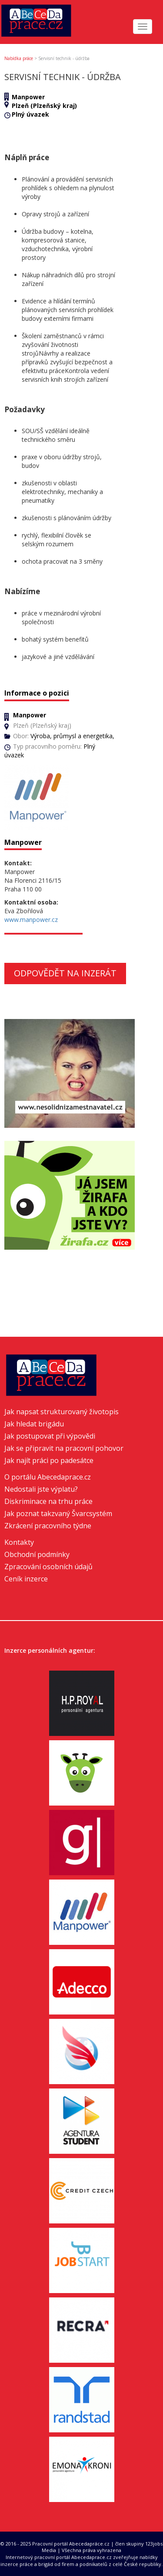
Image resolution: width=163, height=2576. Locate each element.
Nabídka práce (18, 58)
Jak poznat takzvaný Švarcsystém (58, 1513)
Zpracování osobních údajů (48, 1566)
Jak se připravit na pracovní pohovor (63, 1448)
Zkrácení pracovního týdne (47, 1525)
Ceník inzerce (26, 1579)
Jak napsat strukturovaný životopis (61, 1411)
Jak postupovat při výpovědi (49, 1436)
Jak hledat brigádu (34, 1424)
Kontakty (19, 1542)
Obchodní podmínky (37, 1554)
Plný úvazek (30, 114)
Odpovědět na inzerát (65, 973)
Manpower (28, 97)
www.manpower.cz (31, 919)
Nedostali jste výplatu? (41, 1489)
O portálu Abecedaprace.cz (47, 1477)
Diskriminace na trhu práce (48, 1501)
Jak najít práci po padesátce (48, 1460)
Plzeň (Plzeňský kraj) (44, 105)
